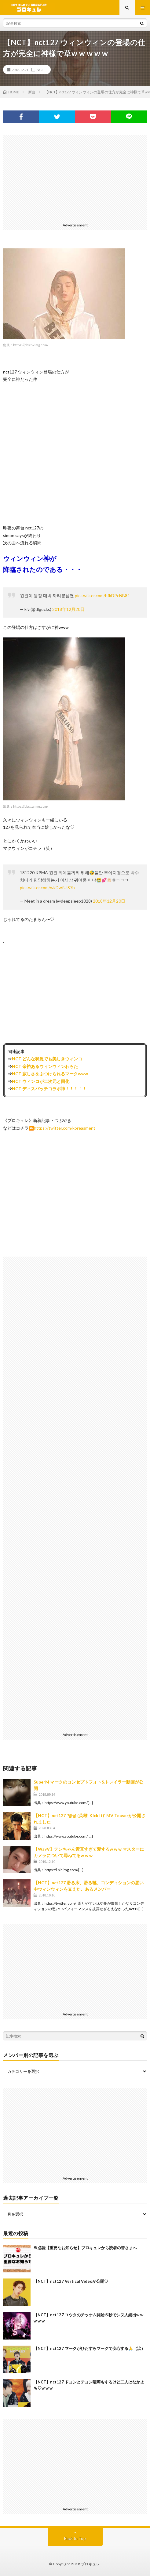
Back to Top (75, 2538)
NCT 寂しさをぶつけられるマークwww (50, 1073)
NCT (40, 69)
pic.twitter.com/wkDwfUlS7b (47, 887)
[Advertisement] (75, 177)
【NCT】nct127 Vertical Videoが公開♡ (71, 2281)
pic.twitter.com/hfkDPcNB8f (102, 595)
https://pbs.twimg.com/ (30, 345)
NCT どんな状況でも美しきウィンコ (47, 1058)
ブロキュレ (90, 2564)
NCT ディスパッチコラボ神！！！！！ (49, 1088)
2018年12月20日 (68, 609)
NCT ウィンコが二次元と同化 (40, 1081)
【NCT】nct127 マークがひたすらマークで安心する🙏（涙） (89, 2348)
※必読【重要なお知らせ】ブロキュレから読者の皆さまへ (85, 2247)
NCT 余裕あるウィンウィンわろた (45, 1066)
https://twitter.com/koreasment (64, 1128)
